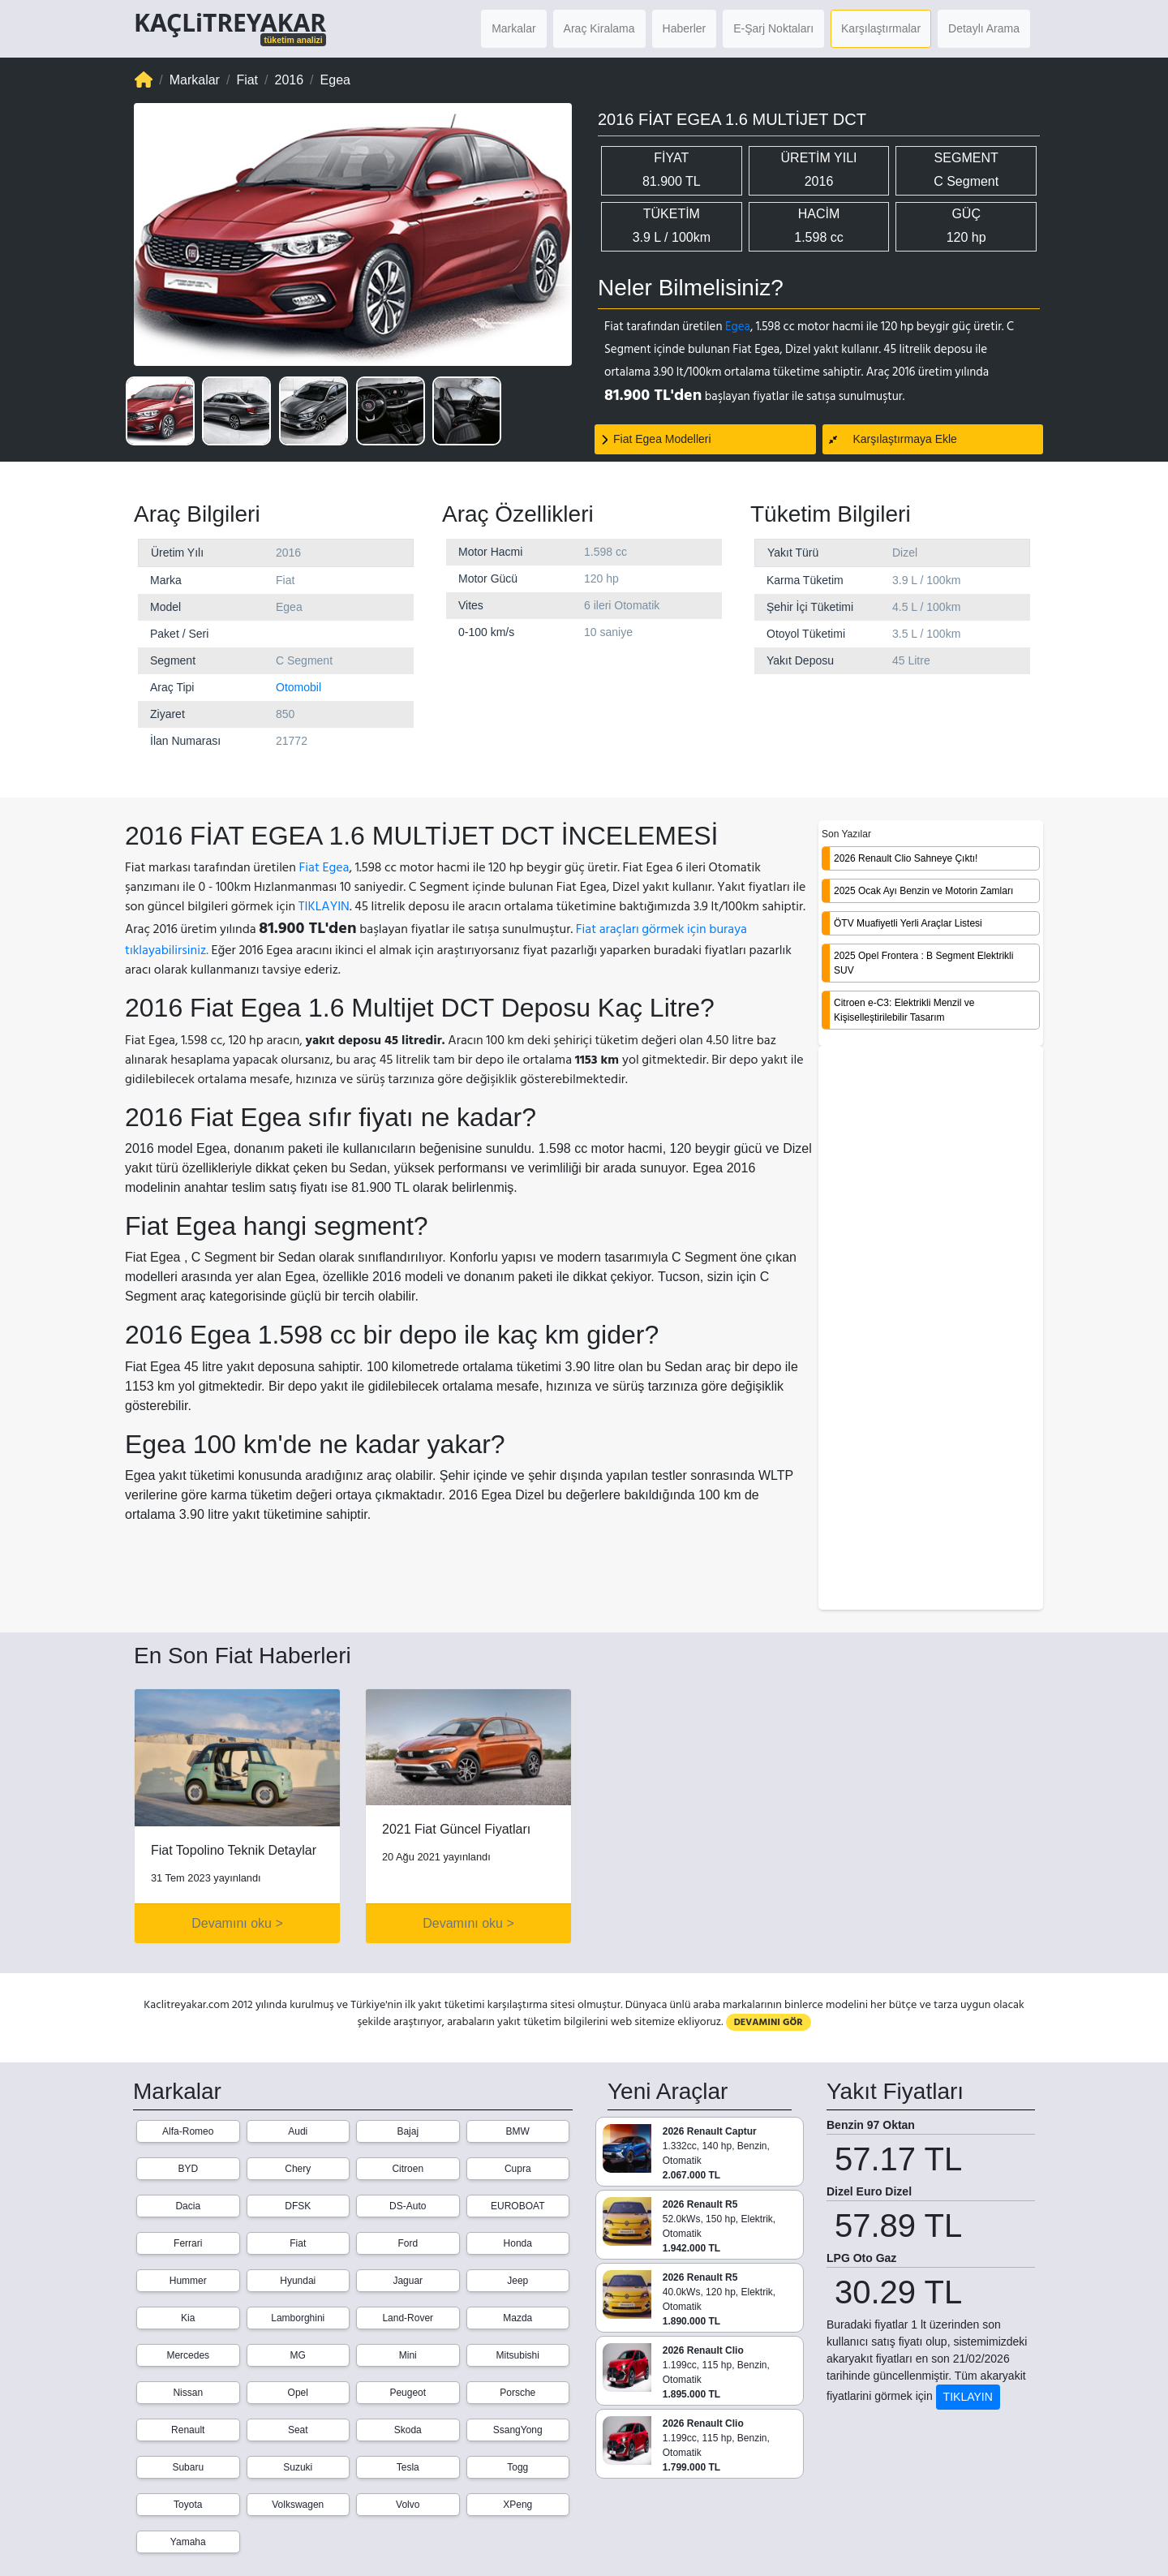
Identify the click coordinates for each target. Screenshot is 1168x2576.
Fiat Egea (323, 867)
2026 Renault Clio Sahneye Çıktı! (905, 858)
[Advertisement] (931, 1329)
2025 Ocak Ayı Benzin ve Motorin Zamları (923, 891)
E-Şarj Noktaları (773, 28)
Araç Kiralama (599, 28)
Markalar (513, 28)
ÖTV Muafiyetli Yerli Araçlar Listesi (908, 923)
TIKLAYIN (324, 906)
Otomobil (298, 687)
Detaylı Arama (984, 28)
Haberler (684, 28)
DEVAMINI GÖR (768, 2022)
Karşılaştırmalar (881, 28)
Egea (737, 326)
